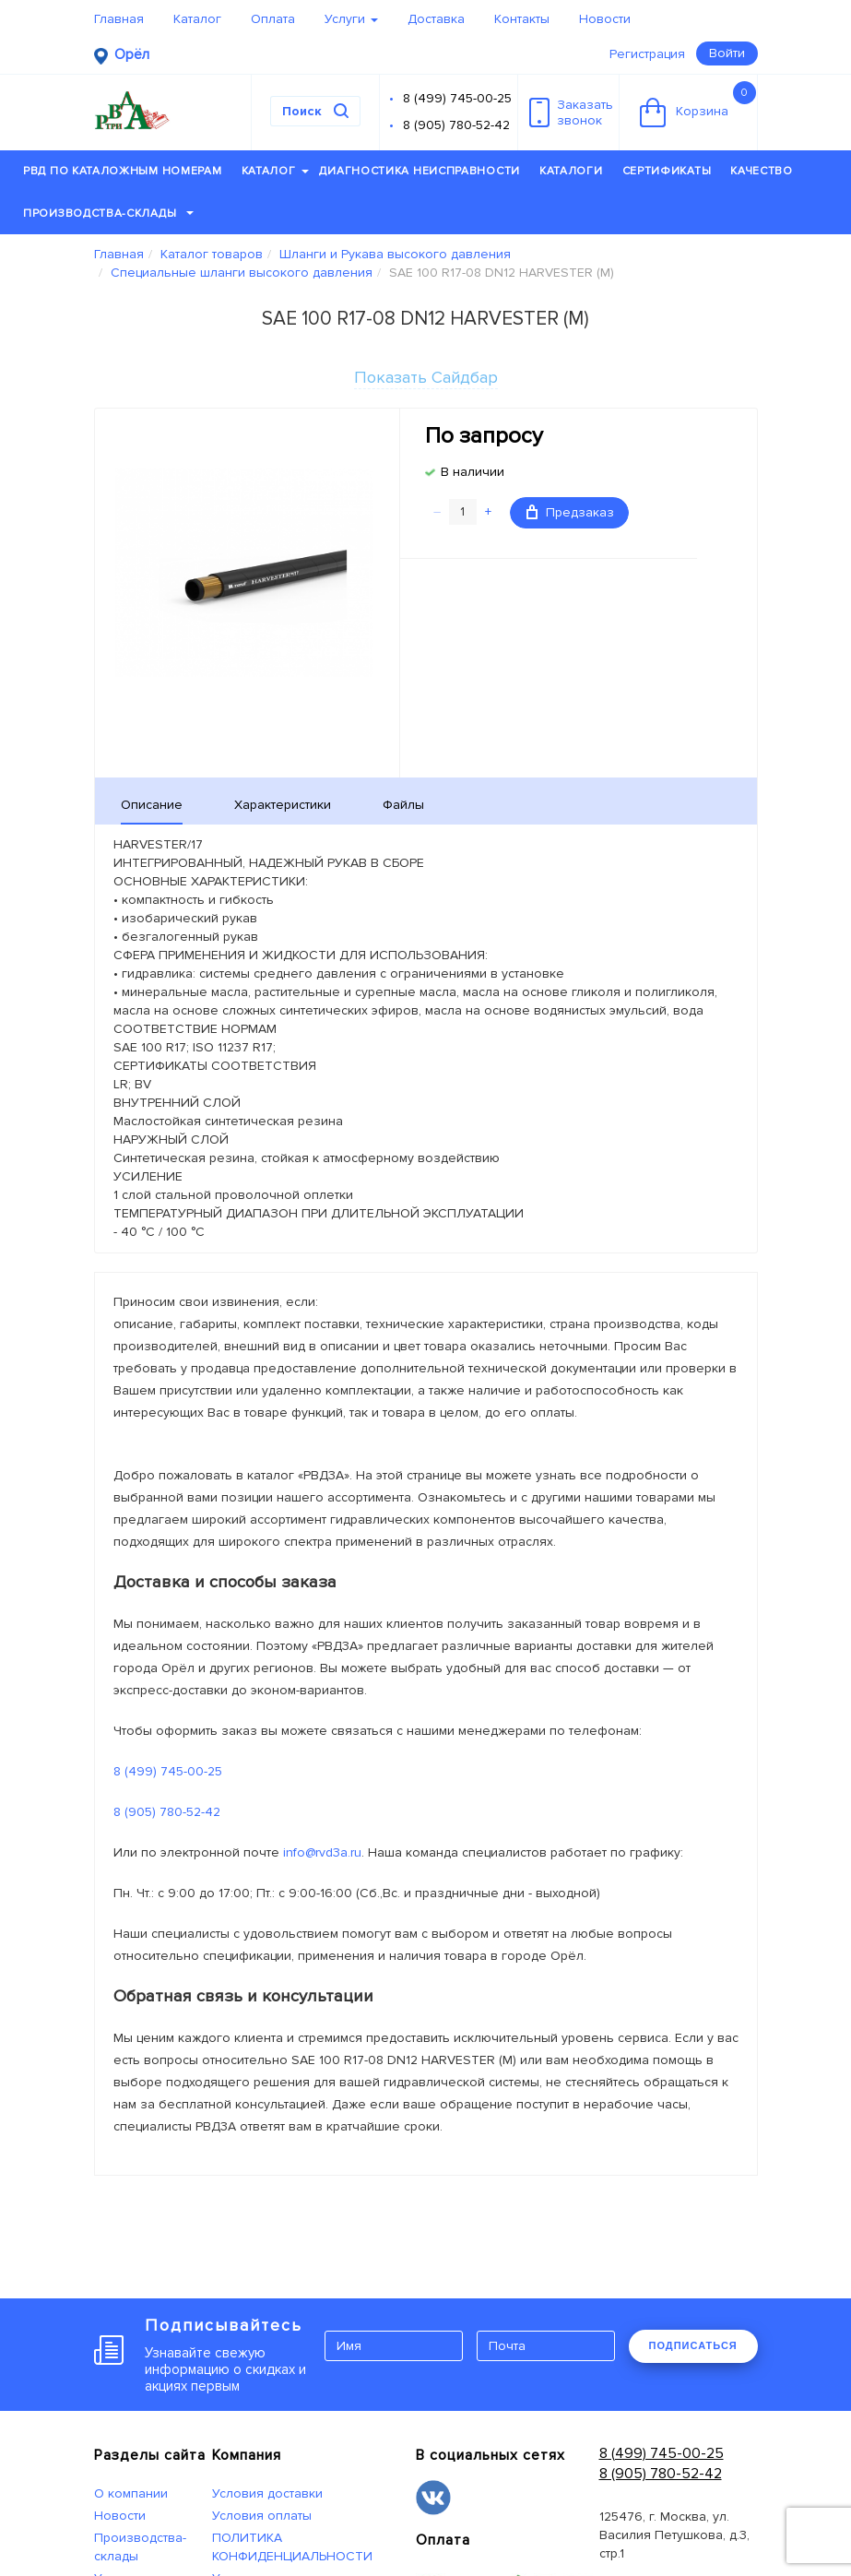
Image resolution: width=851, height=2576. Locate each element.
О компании (131, 2493)
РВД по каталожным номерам (122, 171)
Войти (727, 53)
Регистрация (647, 54)
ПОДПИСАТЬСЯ (693, 2345)
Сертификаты (667, 171)
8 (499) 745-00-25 (457, 98)
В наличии (472, 472)
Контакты (522, 19)
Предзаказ (570, 512)
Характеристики (282, 805)
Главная (119, 19)
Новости (605, 19)
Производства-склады (108, 213)
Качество (761, 171)
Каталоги (571, 171)
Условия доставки (267, 2493)
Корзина (698, 104)
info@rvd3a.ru (322, 1852)
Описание (152, 805)
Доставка (436, 19)
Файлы (403, 805)
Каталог (197, 19)
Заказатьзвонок (571, 112)
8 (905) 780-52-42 (456, 125)
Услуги (351, 19)
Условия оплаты (262, 2515)
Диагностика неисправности (419, 171)
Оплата (273, 19)
